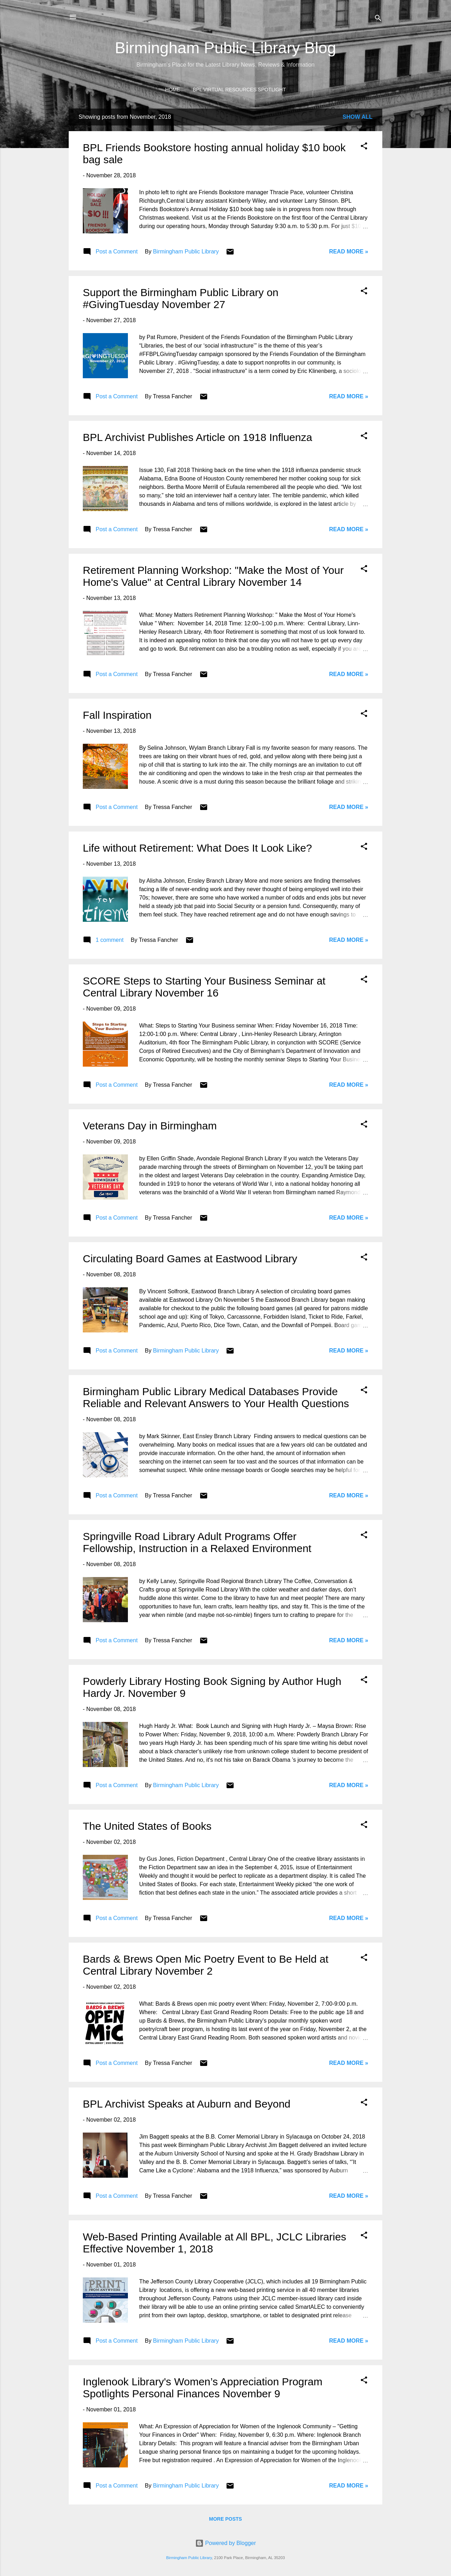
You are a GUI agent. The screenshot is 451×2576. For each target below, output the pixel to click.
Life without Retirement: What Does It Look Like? (197, 848)
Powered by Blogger (225, 2543)
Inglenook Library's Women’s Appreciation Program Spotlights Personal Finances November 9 (202, 2387)
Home (172, 89)
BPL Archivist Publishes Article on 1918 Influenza (197, 437)
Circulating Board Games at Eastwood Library (190, 1258)
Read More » (348, 251)
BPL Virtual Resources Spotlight (239, 89)
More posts (225, 2519)
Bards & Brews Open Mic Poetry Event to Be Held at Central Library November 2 (205, 1965)
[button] (364, 147)
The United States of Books (147, 1826)
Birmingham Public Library (189, 2558)
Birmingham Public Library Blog (225, 48)
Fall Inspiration (117, 715)
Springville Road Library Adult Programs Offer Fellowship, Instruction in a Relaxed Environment (197, 1542)
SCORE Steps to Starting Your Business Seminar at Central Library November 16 (204, 987)
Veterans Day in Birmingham (150, 1125)
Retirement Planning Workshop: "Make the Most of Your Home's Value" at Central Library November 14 (213, 576)
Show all (357, 117)
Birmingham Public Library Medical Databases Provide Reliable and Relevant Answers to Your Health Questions (216, 1397)
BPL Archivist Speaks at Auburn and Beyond (186, 2104)
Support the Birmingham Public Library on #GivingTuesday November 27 (180, 298)
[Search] (378, 19)
